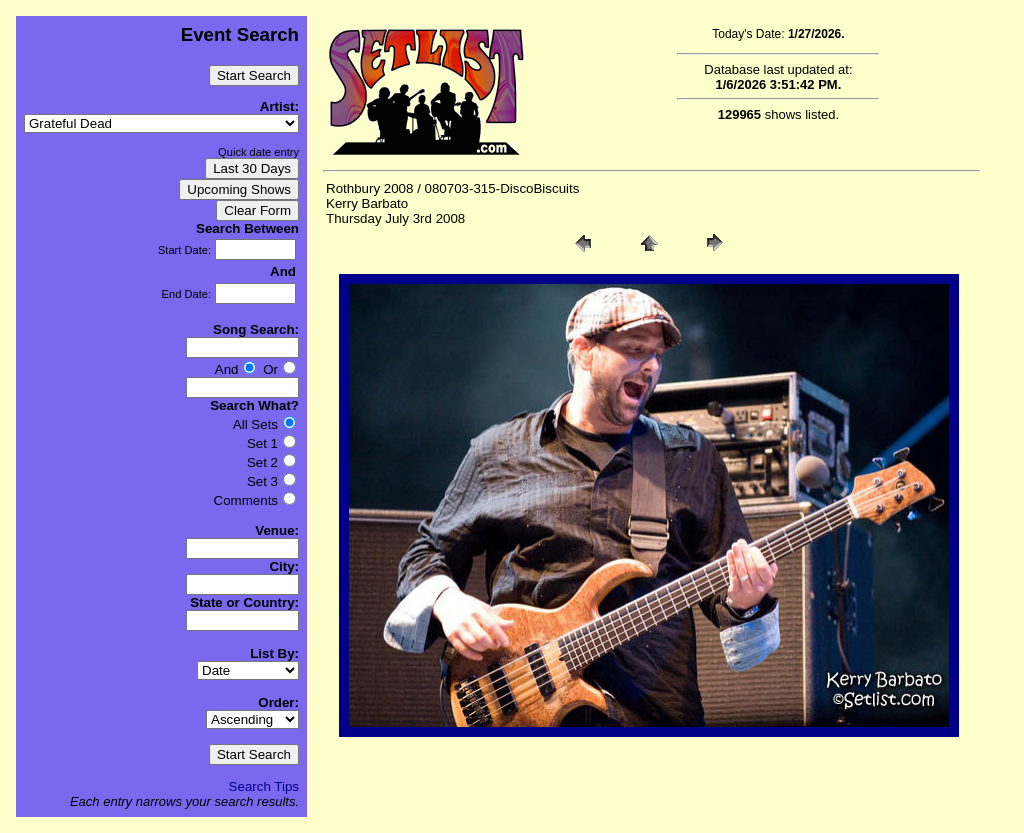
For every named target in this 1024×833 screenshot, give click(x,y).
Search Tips (264, 786)
